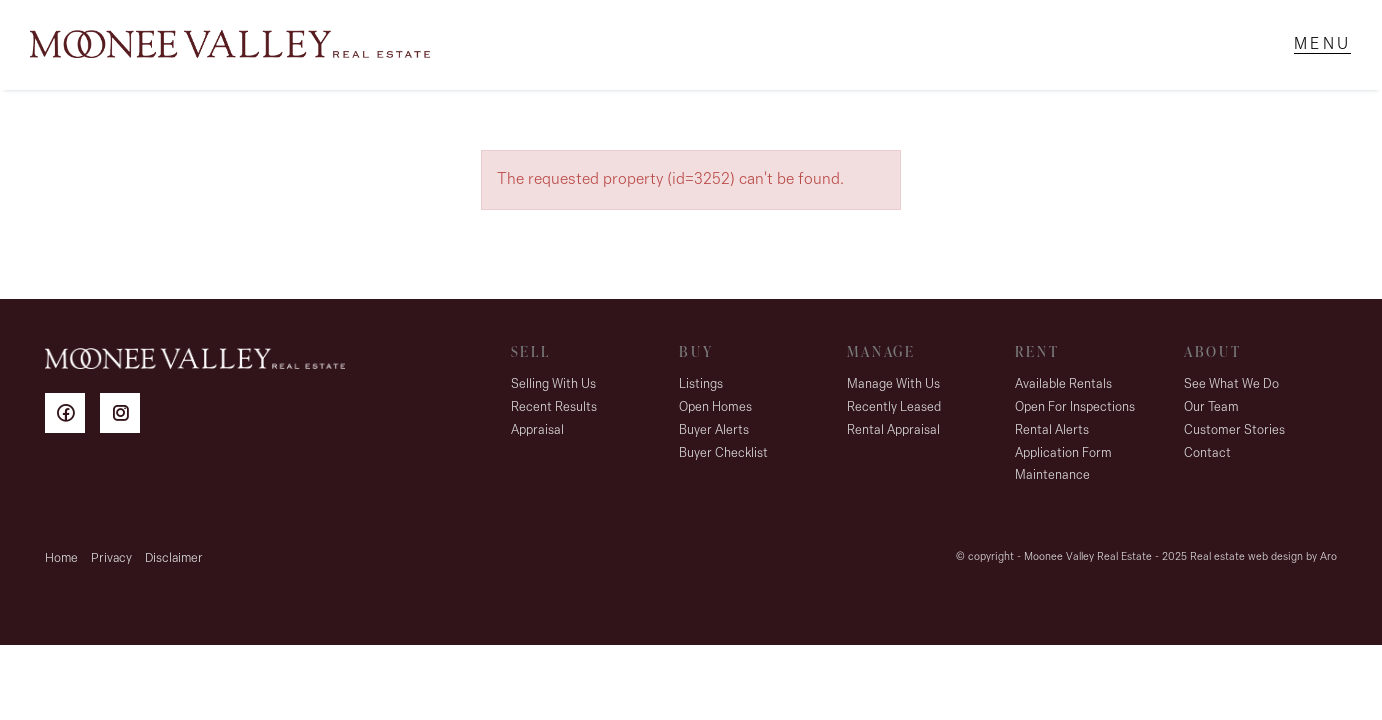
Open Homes (715, 407)
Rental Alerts (1052, 430)
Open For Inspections (1075, 407)
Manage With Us (893, 384)
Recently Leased (894, 407)
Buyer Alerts (714, 430)
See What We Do (1231, 384)
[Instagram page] (125, 416)
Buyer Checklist (723, 453)
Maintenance (1052, 475)
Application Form (1063, 453)
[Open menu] (1322, 45)
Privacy (111, 558)
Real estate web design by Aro (1263, 557)
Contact (1207, 453)
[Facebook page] (72, 416)
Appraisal (537, 430)
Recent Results (554, 407)
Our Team (1211, 407)
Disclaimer (174, 558)
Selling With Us (553, 384)
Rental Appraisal (893, 430)
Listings (701, 384)
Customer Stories (1234, 430)
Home (61, 558)
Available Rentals (1063, 384)
